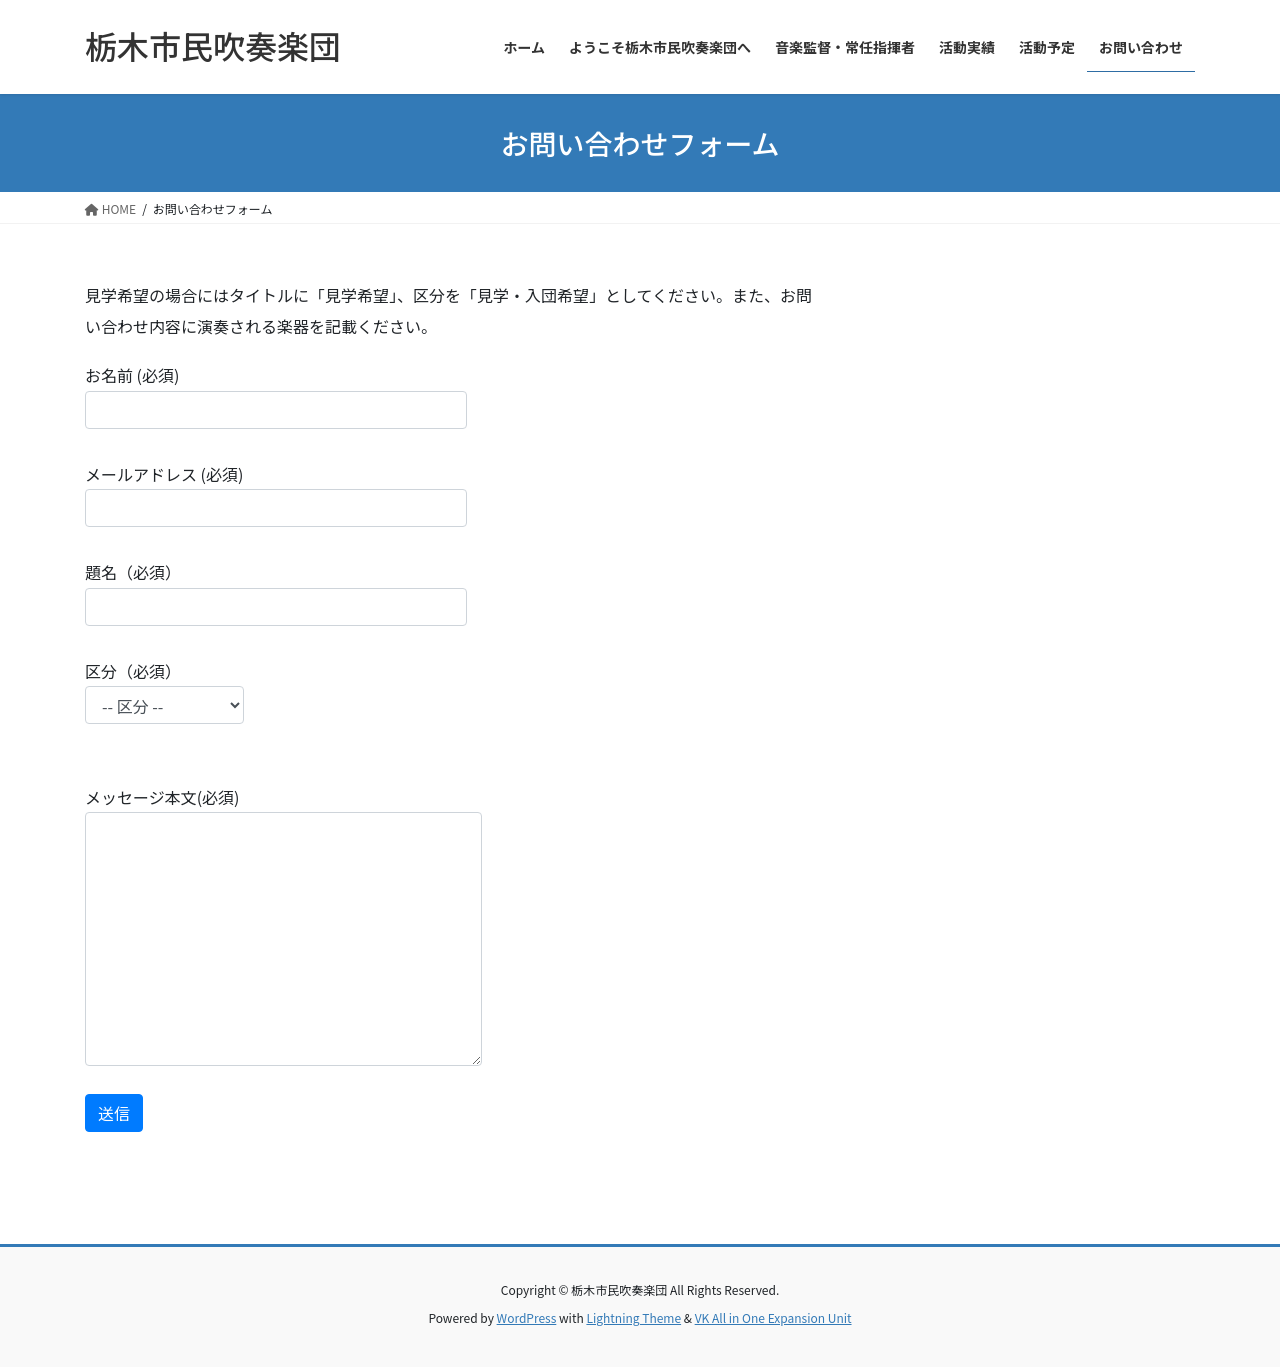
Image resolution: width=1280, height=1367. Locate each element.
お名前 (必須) (276, 395)
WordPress (527, 1317)
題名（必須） (276, 592)
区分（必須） (164, 705)
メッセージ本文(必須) (283, 925)
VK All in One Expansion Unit (773, 1317)
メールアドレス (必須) (276, 494)
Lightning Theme (633, 1317)
